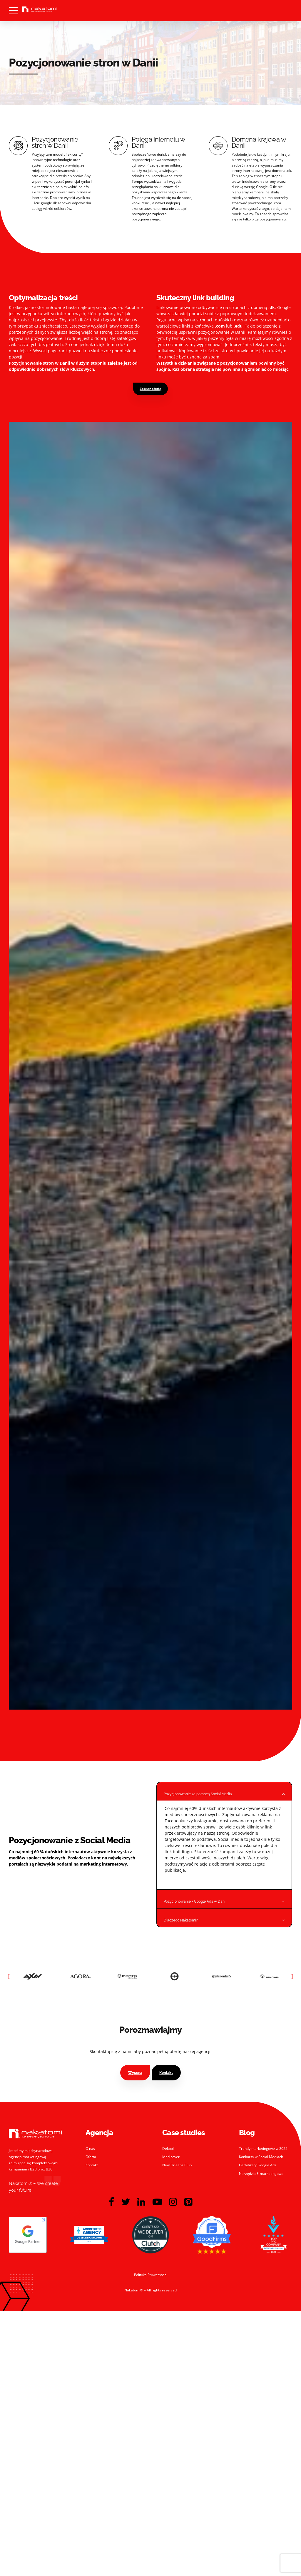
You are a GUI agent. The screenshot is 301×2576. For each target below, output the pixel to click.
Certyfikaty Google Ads (257, 2162)
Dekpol (168, 2145)
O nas (90, 2145)
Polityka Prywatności (150, 2272)
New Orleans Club (177, 2162)
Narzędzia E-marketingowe (261, 2170)
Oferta (91, 2154)
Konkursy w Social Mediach (261, 2154)
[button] (9, 1974)
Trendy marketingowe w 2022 (263, 2145)
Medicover (171, 2154)
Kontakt (92, 2162)
